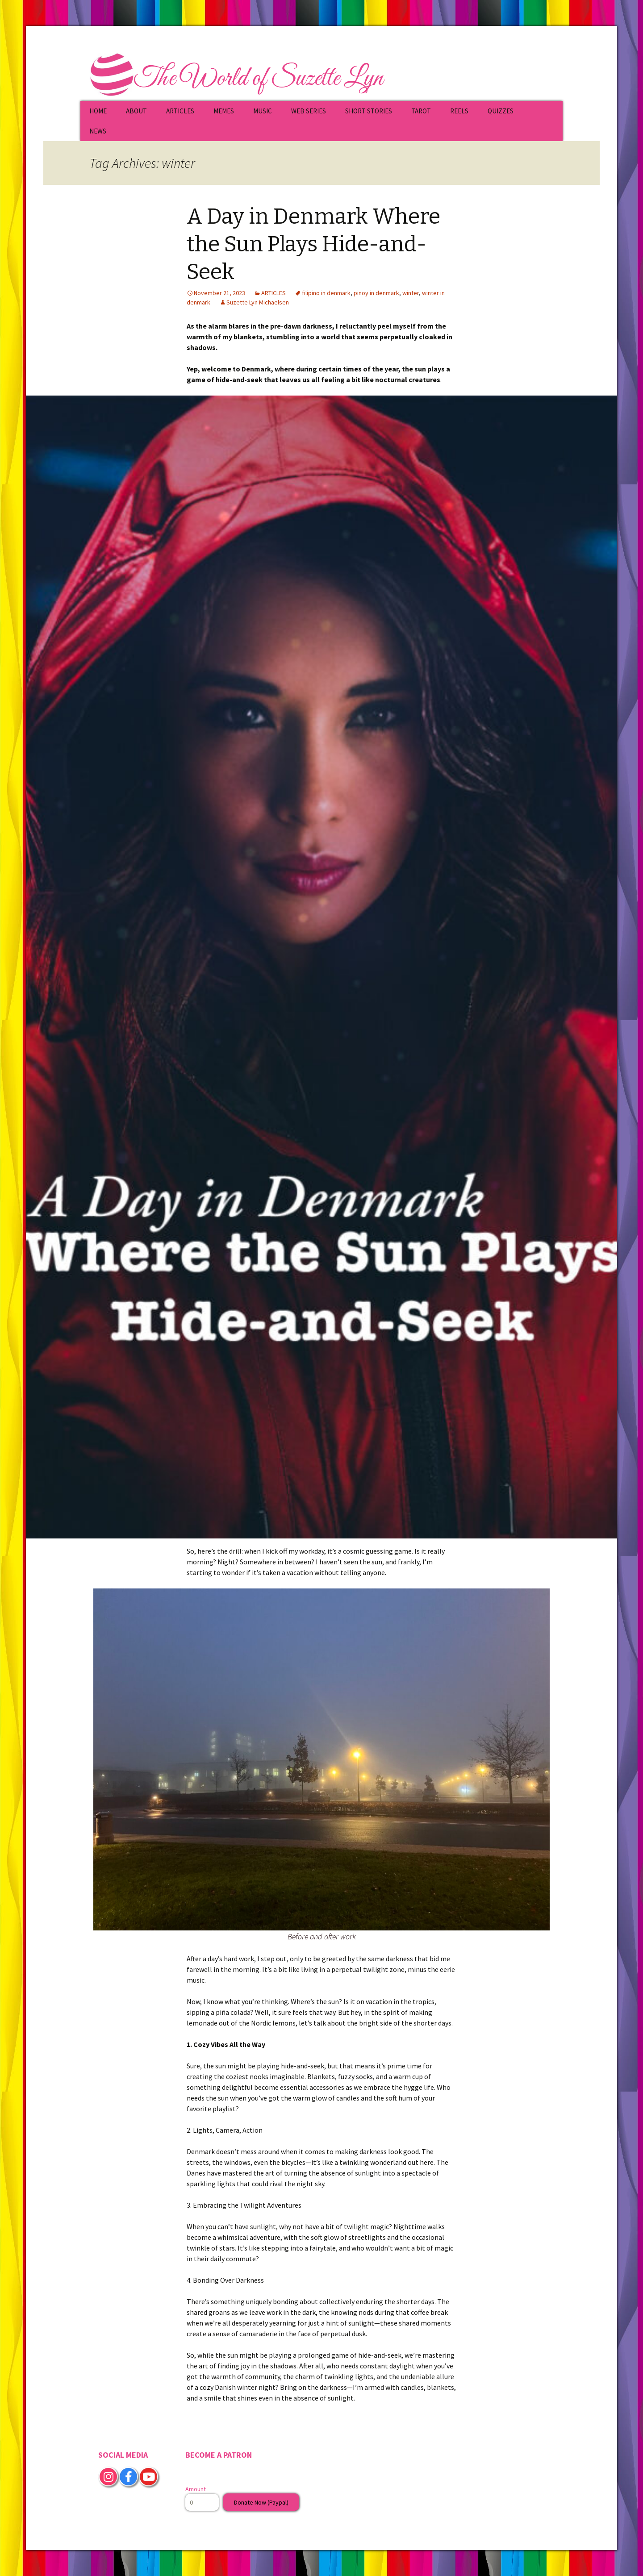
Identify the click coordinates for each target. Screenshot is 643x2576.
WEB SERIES (308, 111)
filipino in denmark (326, 293)
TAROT (421, 111)
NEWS (97, 131)
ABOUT (136, 111)
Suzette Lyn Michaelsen (257, 302)
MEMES (223, 111)
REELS (459, 111)
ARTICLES (180, 111)
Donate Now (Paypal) (261, 2502)
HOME (98, 111)
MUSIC (262, 111)
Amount (195, 2489)
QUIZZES (501, 111)
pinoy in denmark (376, 293)
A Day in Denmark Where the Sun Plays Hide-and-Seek (313, 244)
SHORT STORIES (368, 111)
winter (410, 293)
